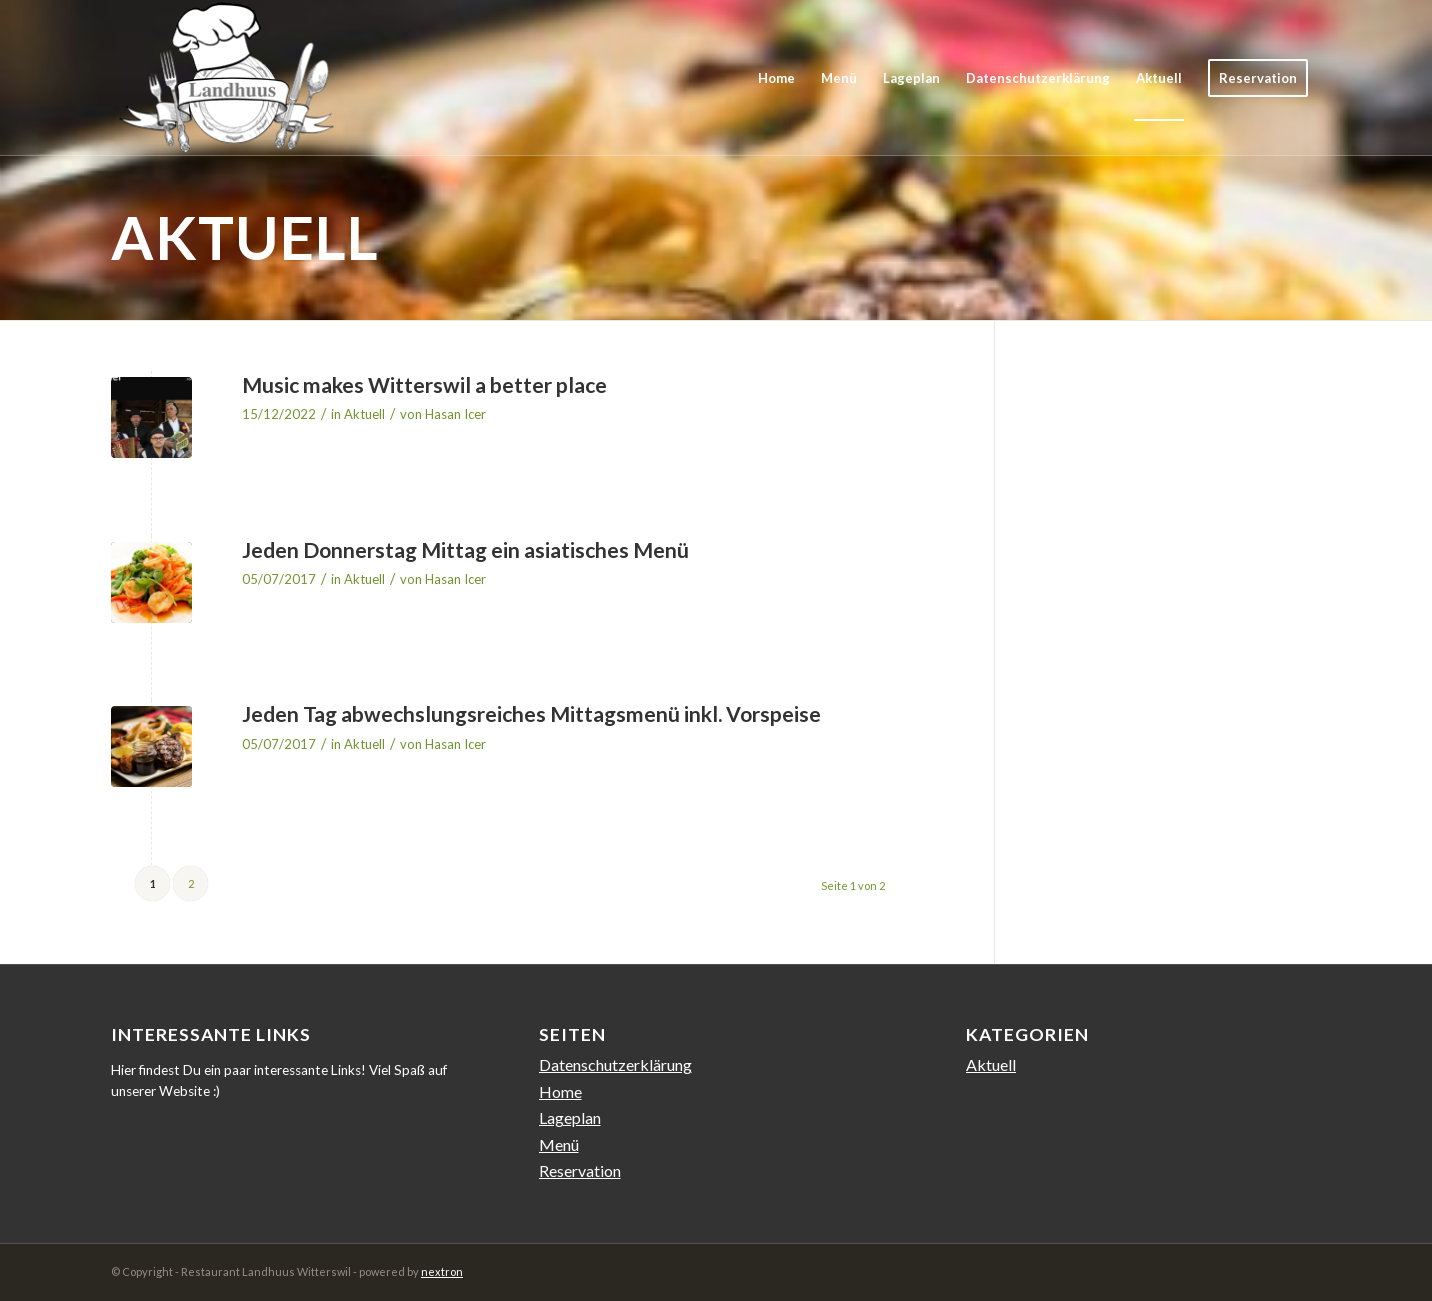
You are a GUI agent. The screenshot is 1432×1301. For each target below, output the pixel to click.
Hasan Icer (455, 414)
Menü (559, 1144)
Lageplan (570, 1117)
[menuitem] (776, 78)
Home (560, 1091)
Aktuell (364, 414)
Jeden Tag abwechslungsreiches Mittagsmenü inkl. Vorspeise (531, 713)
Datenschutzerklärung (615, 1064)
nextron (442, 1271)
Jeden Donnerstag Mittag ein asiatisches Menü (465, 549)
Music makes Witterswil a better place (424, 384)
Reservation (580, 1170)
